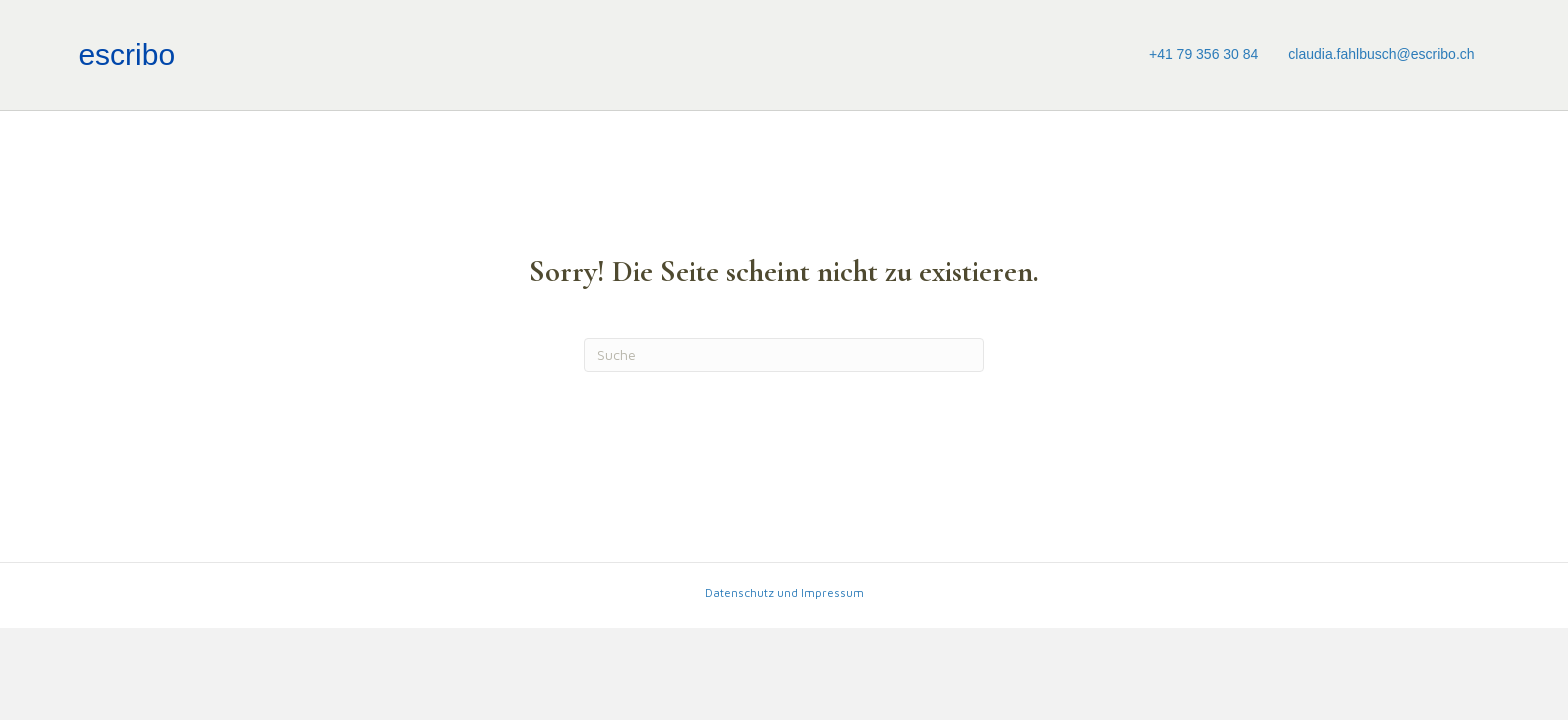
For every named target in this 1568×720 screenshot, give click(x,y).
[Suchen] (784, 355)
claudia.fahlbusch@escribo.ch (1381, 54)
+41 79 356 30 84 (1203, 54)
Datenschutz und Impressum (784, 592)
